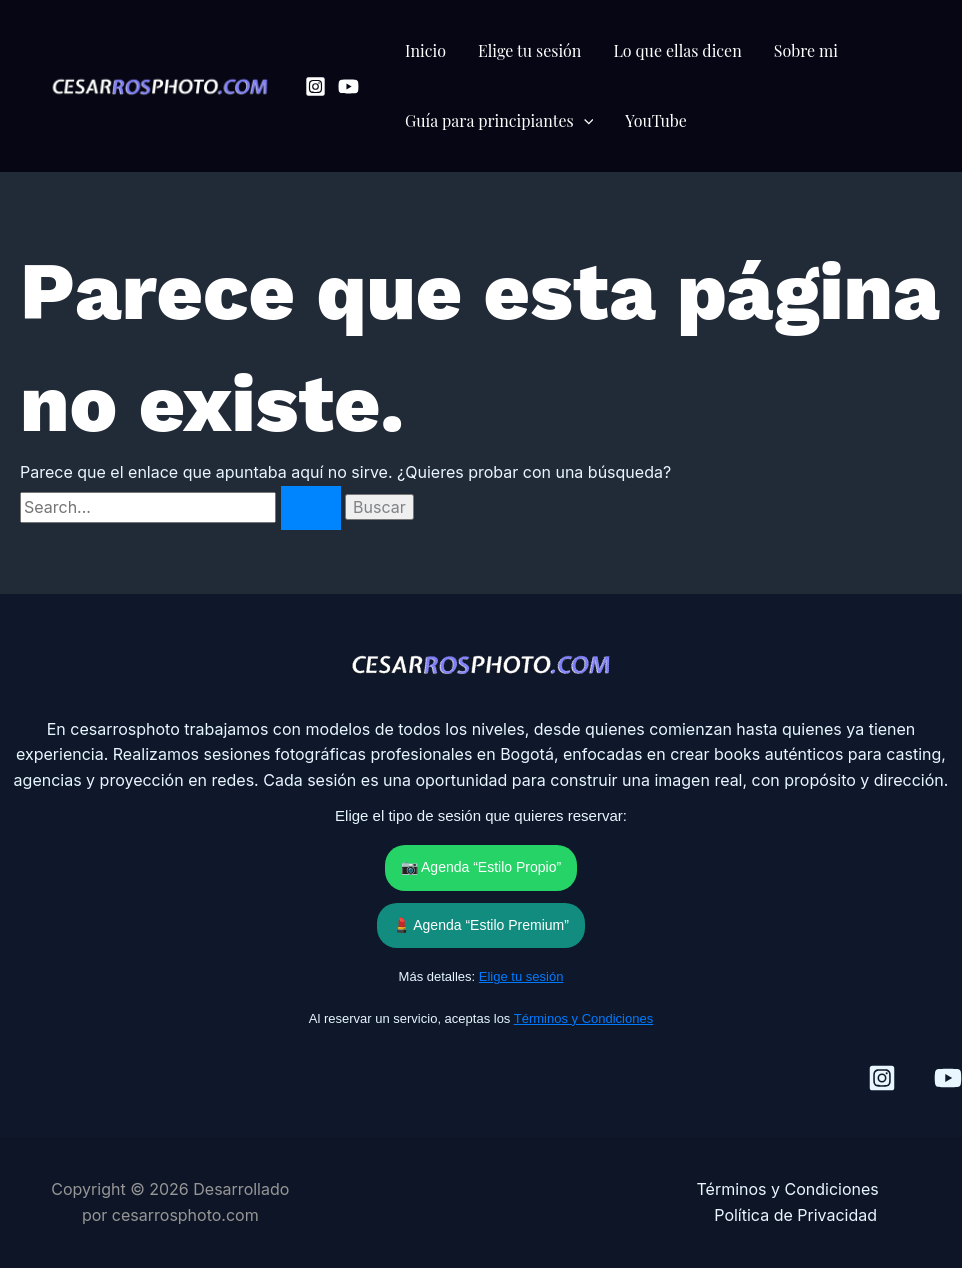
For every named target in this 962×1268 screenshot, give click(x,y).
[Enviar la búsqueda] (311, 508)
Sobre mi (806, 50)
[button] (584, 120)
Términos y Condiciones (583, 1018)
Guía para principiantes (499, 120)
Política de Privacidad (795, 1215)
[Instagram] (315, 86)
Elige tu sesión (530, 50)
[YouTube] (348, 86)
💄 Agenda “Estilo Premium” (481, 925)
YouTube (656, 120)
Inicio (425, 50)
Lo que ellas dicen (677, 50)
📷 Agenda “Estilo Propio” (481, 867)
